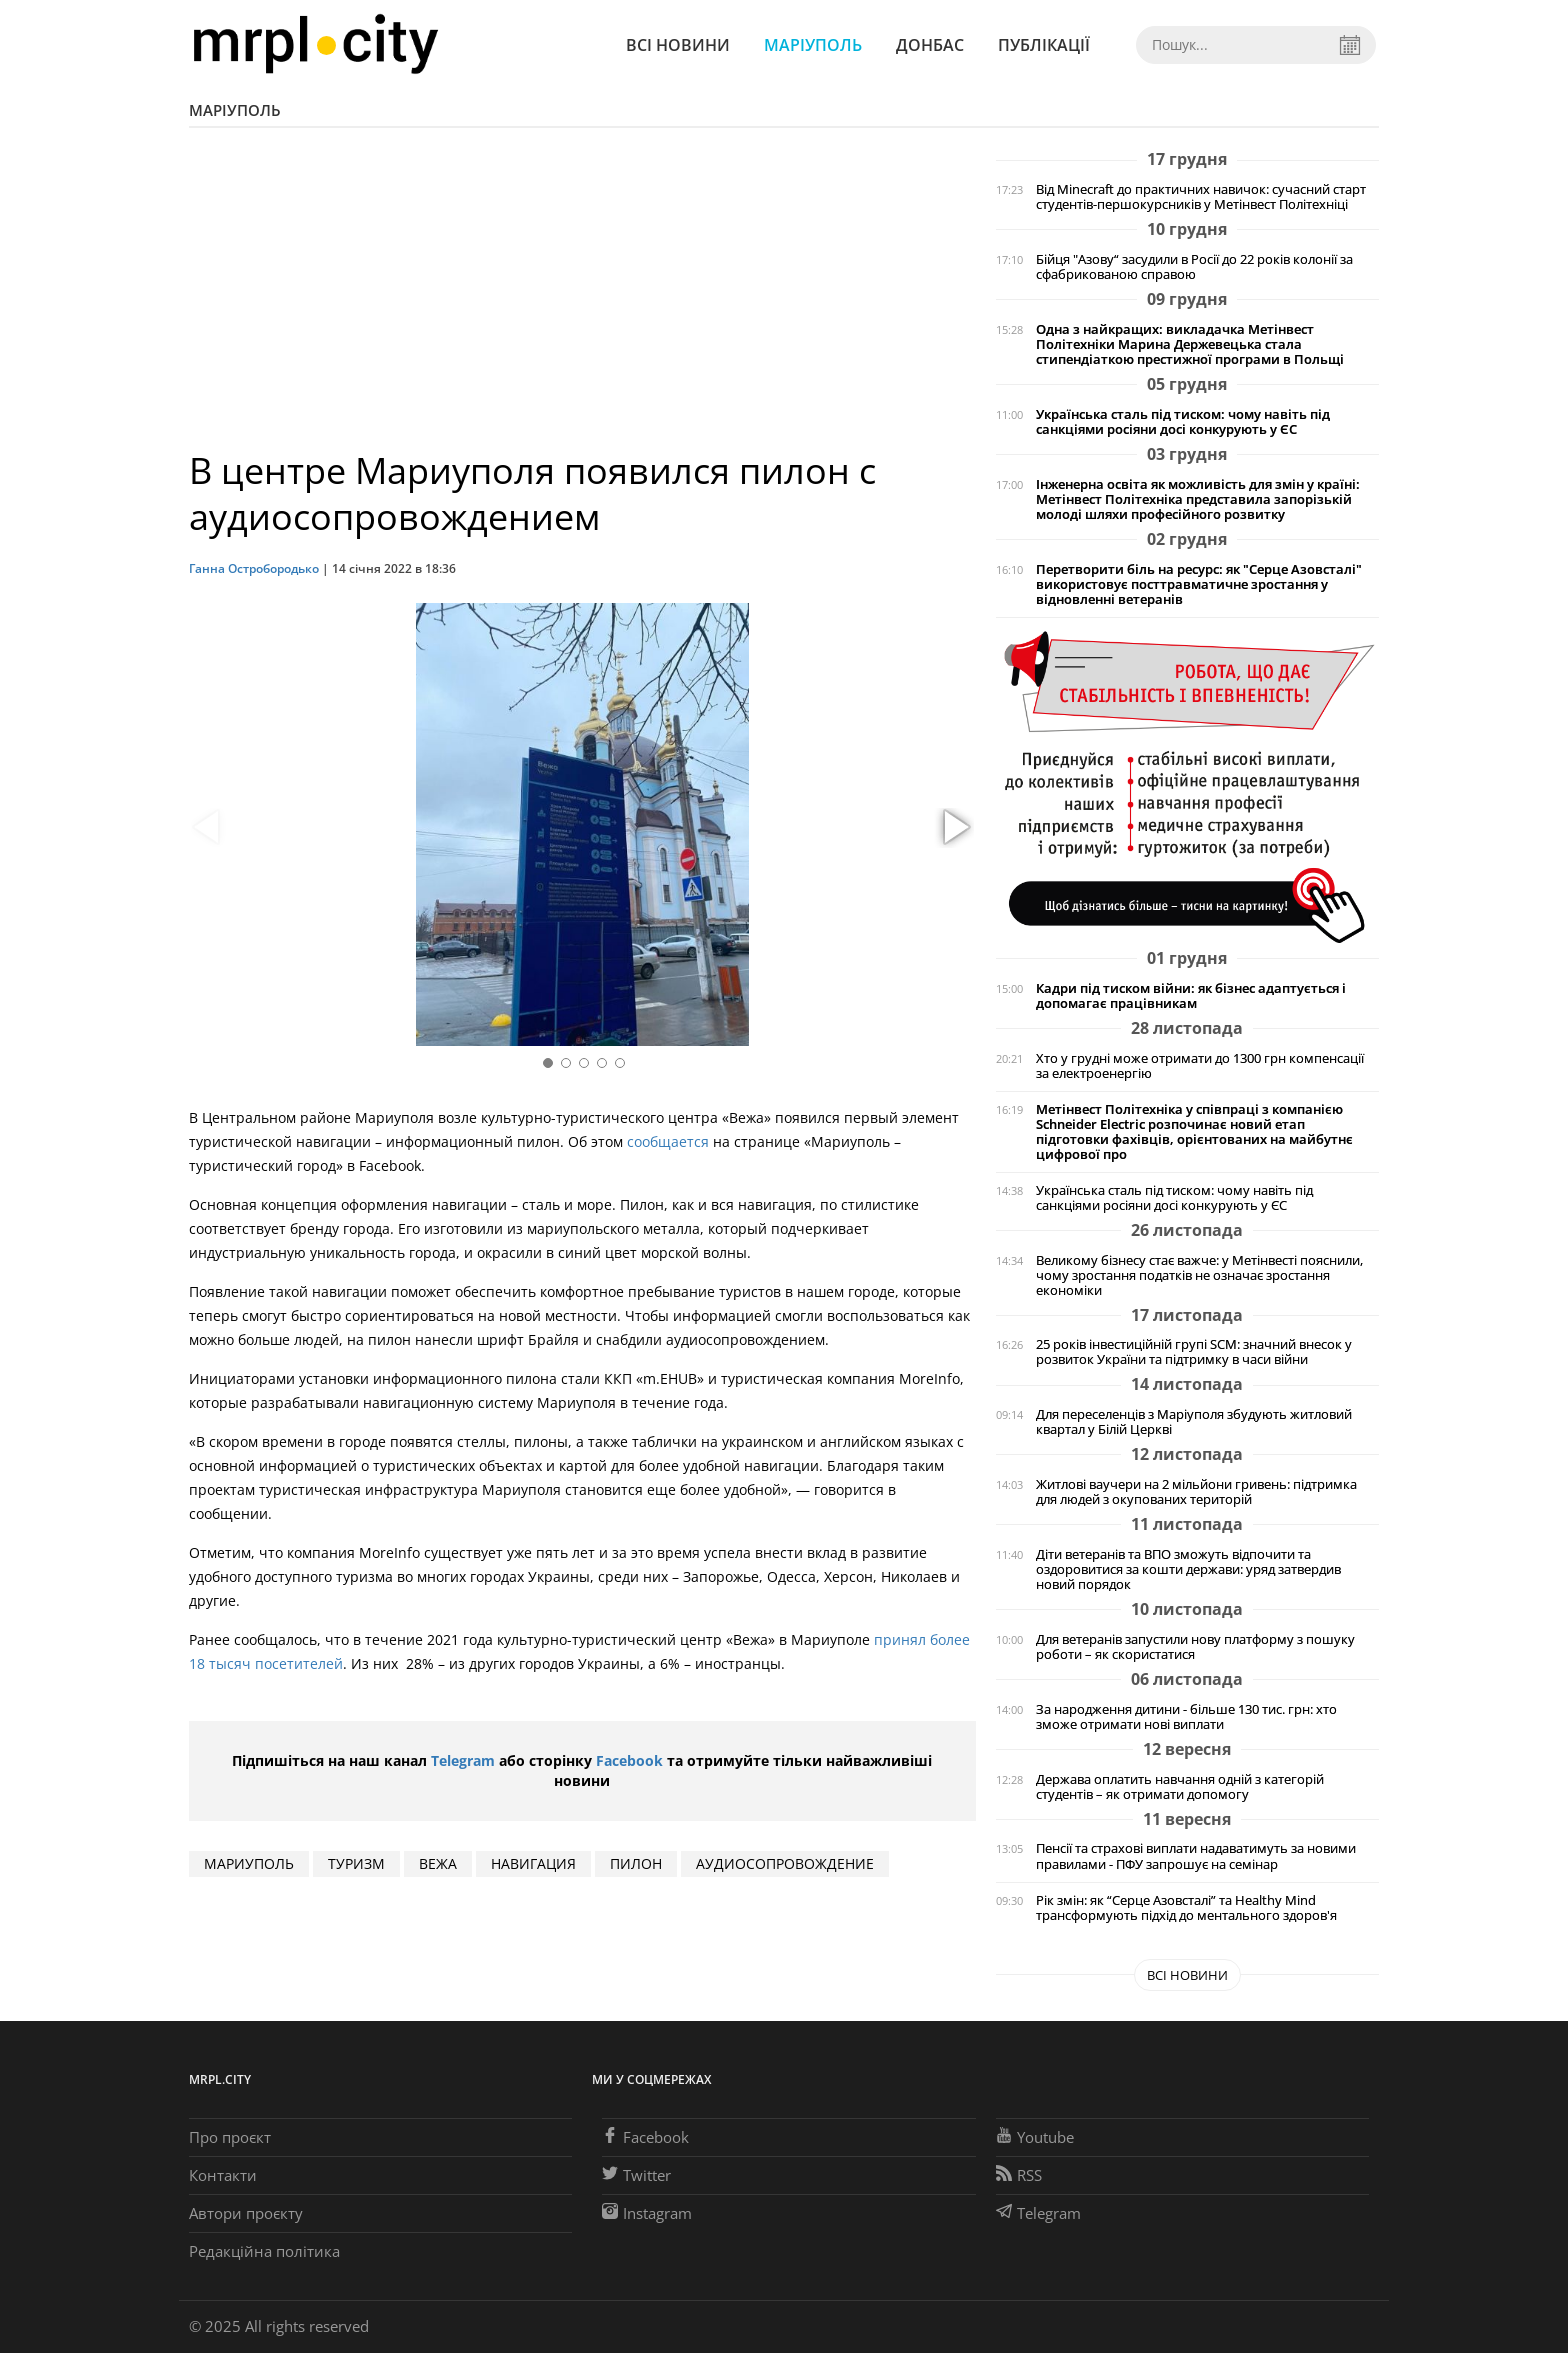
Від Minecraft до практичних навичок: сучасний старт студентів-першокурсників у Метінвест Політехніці (1201, 197)
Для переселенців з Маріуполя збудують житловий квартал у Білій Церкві (1194, 1422)
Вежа (438, 1863)
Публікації (1044, 45)
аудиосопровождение (785, 1863)
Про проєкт (230, 2137)
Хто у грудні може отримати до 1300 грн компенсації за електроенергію (1200, 1066)
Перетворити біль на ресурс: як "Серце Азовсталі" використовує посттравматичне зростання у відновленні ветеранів (1199, 584)
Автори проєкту (246, 2213)
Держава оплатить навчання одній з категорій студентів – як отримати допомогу (1180, 1787)
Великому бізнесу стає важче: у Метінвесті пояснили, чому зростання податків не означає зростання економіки (1199, 1275)
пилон (636, 1863)
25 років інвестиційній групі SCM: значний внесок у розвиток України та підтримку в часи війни (1194, 1352)
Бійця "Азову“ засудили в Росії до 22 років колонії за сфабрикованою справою (1194, 267)
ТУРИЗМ (356, 1863)
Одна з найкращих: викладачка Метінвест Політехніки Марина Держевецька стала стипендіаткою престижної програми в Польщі (1190, 344)
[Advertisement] (582, 298)
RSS (1019, 2175)
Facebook (629, 1760)
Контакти (223, 2175)
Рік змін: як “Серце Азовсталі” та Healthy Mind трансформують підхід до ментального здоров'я (1186, 1908)
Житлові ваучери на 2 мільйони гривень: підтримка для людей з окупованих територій (1196, 1492)
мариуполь (249, 1863)
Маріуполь (813, 45)
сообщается (668, 1141)
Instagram (647, 2213)
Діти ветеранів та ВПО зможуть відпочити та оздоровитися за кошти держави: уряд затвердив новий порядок (1188, 1569)
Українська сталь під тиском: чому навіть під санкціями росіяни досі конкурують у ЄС (1183, 422)
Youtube (1035, 2137)
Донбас (930, 45)
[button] (954, 828)
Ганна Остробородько (254, 568)
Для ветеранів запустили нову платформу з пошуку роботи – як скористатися (1195, 1647)
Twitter (636, 2175)
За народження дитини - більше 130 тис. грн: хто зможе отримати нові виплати (1186, 1717)
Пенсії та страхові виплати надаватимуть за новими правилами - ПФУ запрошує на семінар (1196, 1856)
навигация (533, 1863)
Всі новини (678, 45)
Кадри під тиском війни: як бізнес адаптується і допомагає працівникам (1191, 996)
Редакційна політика (264, 2251)
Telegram (463, 1760)
